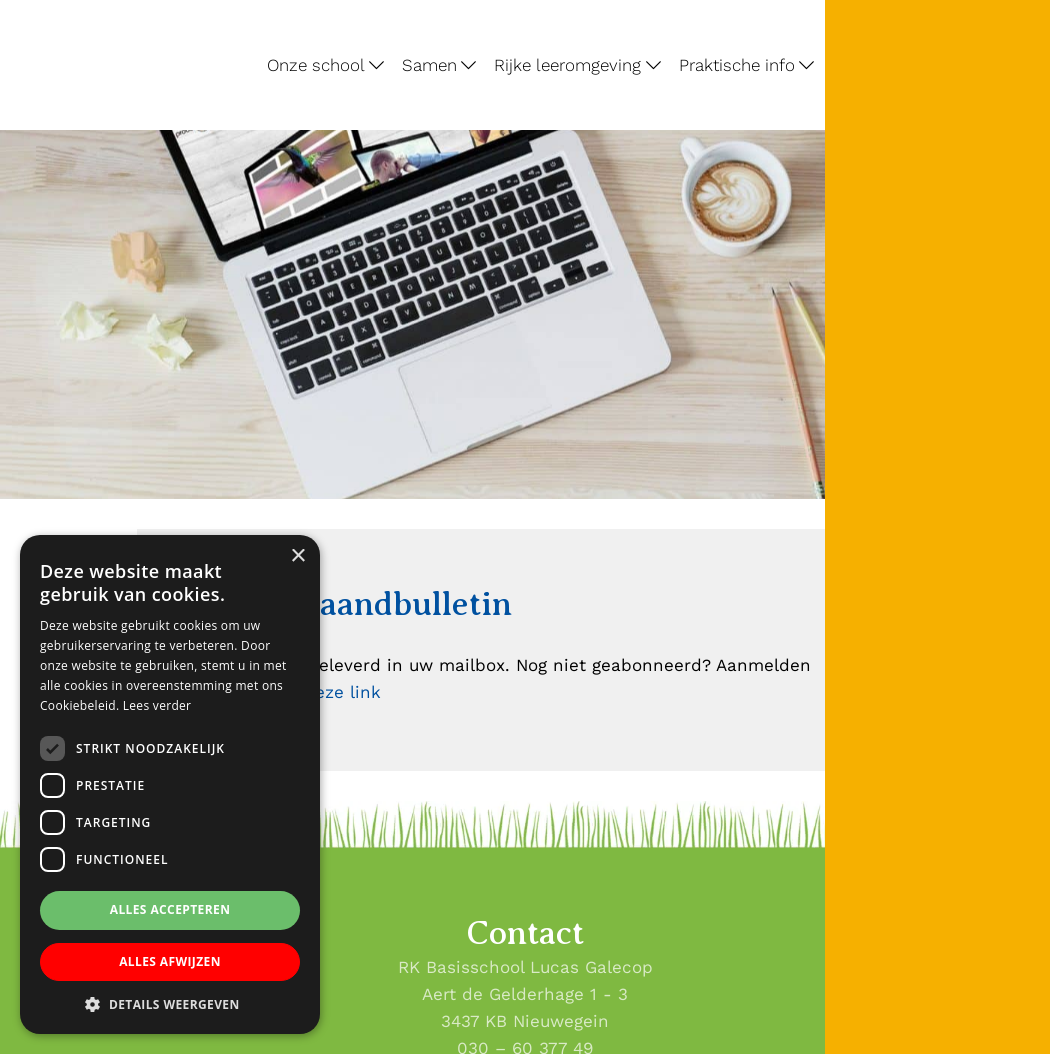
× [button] (297, 556)
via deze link (327, 692)
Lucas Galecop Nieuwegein (64, 4)
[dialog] (170, 784)
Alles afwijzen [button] (170, 961)
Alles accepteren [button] (170, 909)
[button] (170, 1004)
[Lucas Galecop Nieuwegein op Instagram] (1027, 338)
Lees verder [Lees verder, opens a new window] (157, 705)
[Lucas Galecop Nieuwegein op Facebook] (1027, 289)
